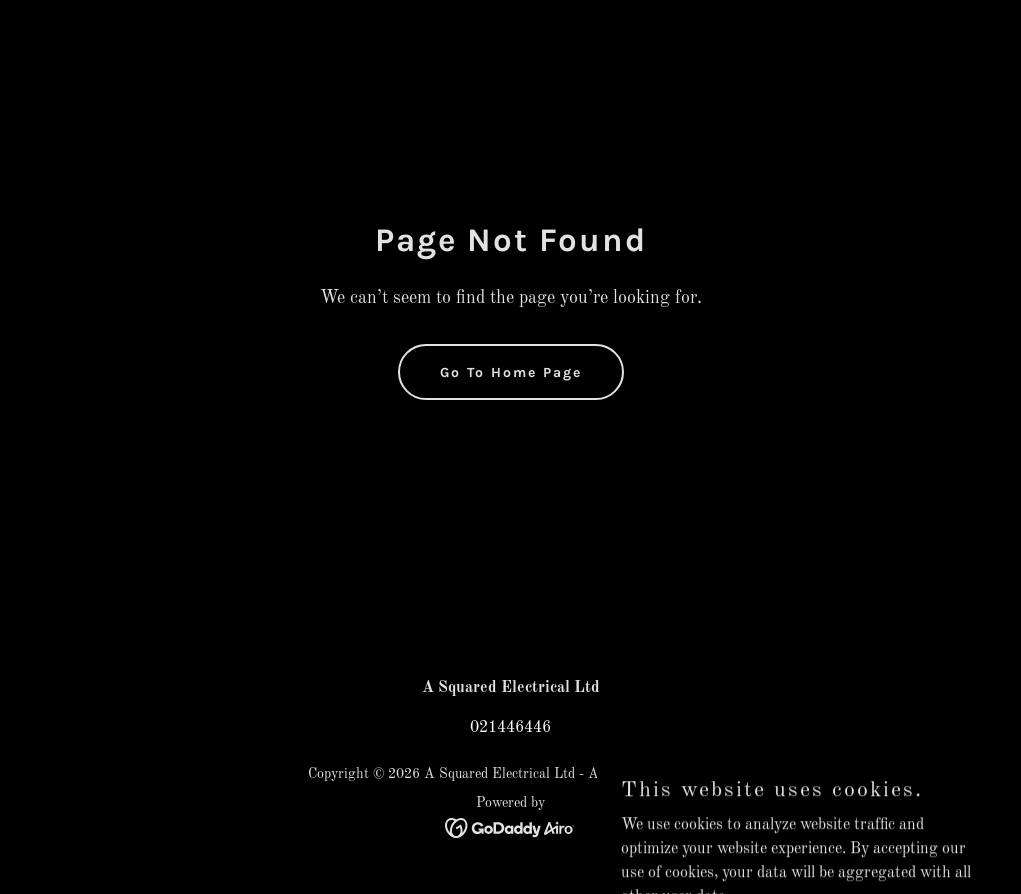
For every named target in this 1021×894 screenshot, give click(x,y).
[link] (510, 828)
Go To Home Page (511, 372)
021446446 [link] (510, 728)
